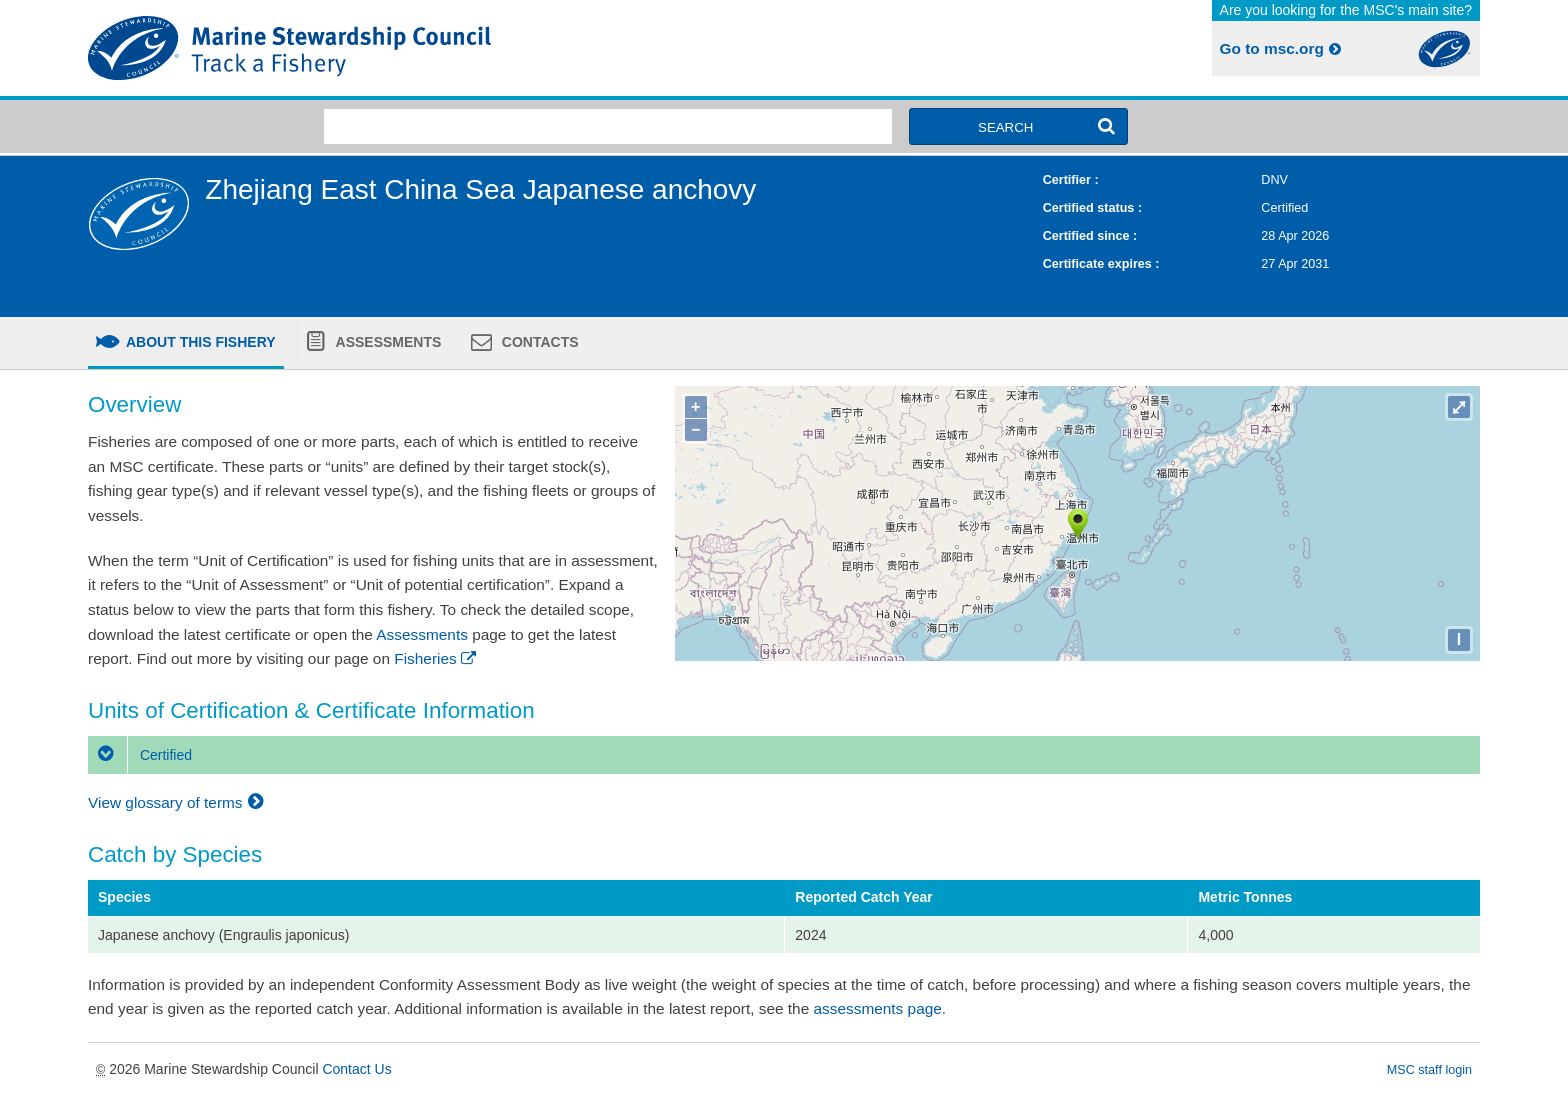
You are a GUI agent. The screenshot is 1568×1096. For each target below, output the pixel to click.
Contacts (538, 342)
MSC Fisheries (432, 48)
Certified (140, 755)
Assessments (386, 342)
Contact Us (356, 1069)
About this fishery (199, 342)
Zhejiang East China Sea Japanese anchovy (480, 189)
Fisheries (436, 658)
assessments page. (880, 1008)
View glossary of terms (178, 802)
